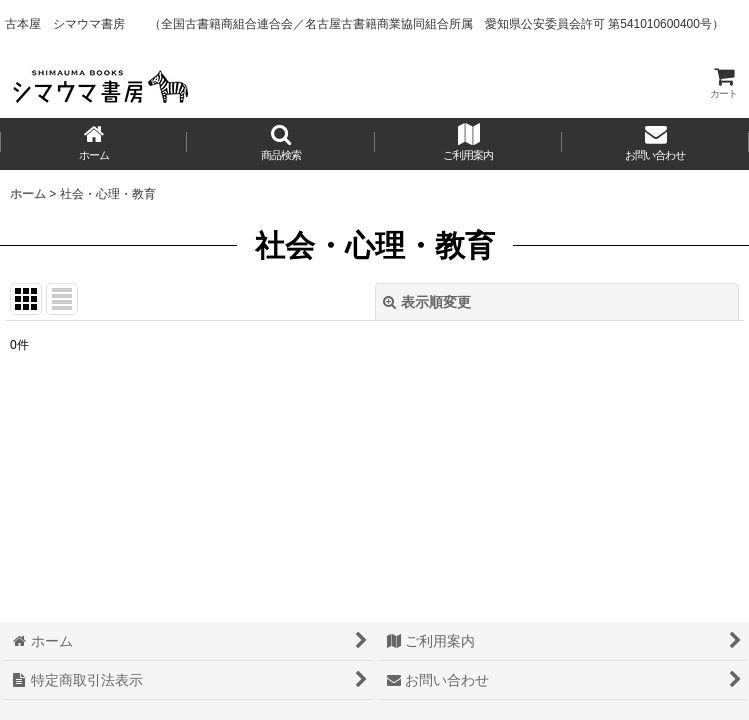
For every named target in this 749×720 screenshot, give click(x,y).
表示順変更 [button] (427, 302)
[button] (280, 144)
